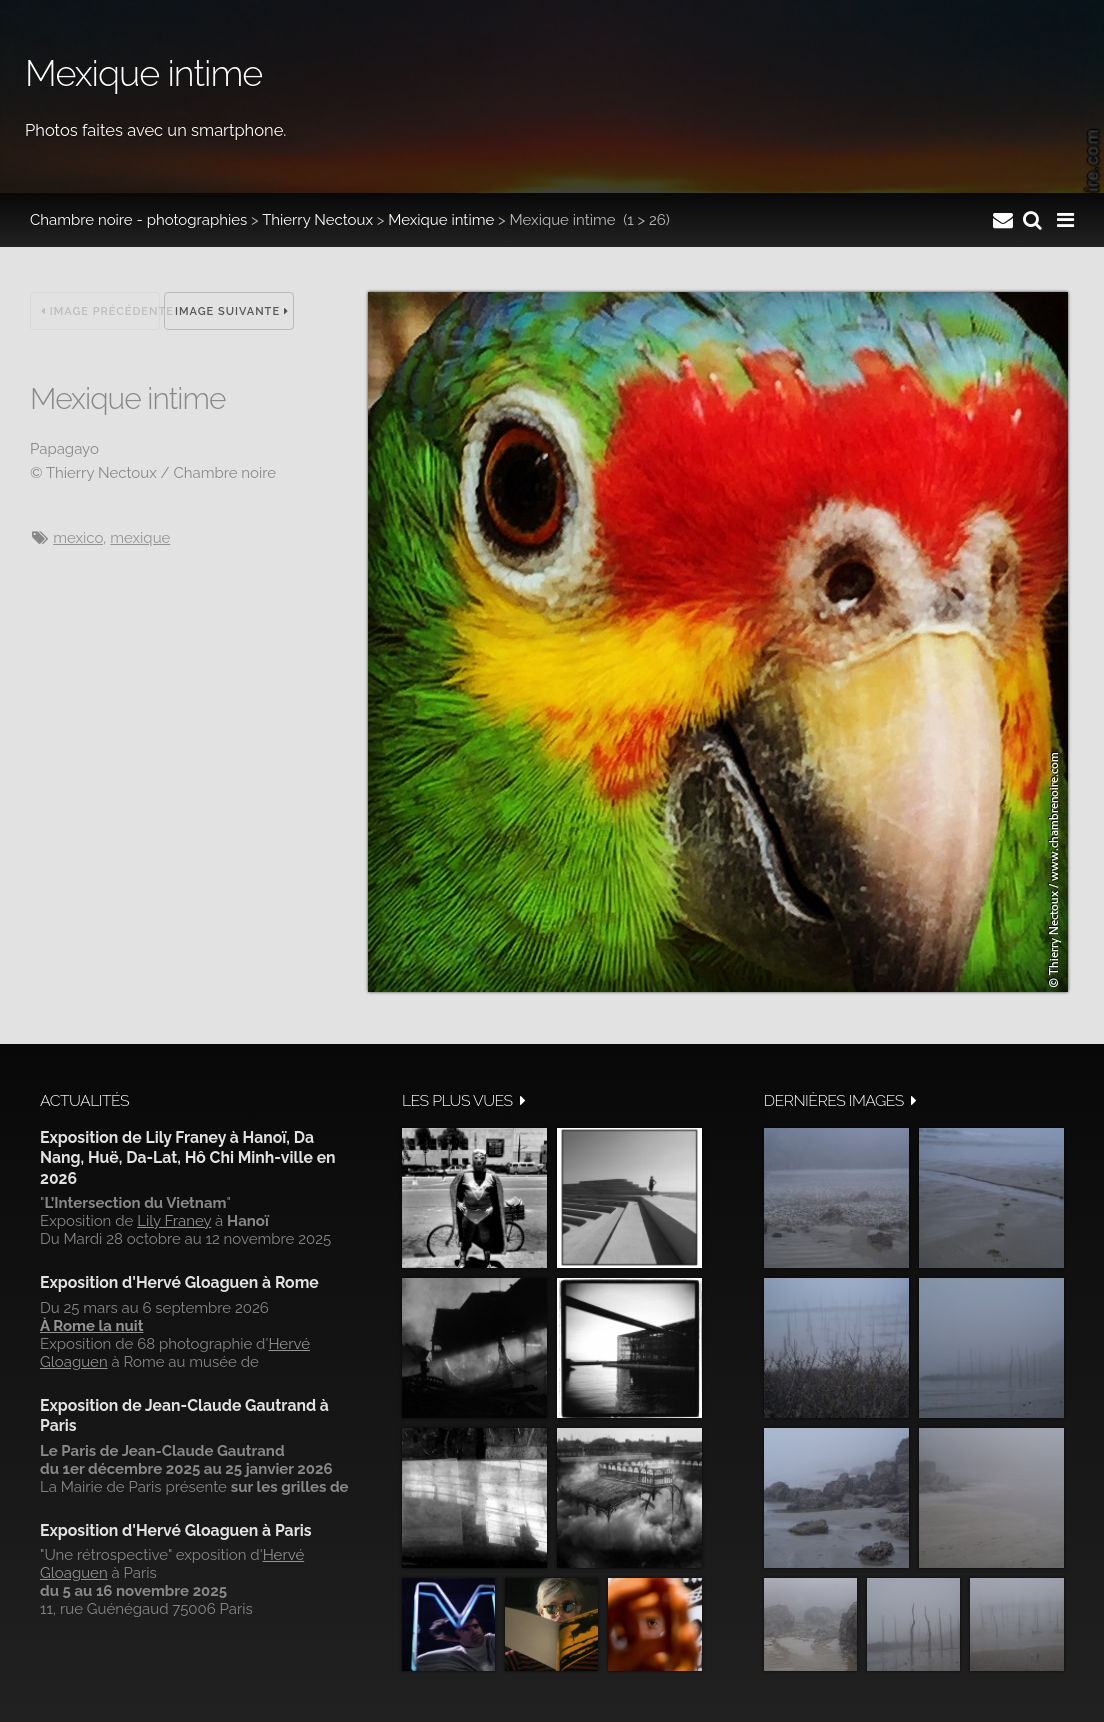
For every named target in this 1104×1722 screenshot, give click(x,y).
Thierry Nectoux (317, 220)
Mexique (140, 538)
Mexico (78, 538)
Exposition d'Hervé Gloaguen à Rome (179, 1282)
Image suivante (232, 311)
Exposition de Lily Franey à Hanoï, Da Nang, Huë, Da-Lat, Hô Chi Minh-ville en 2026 (188, 1158)
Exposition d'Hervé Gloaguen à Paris (176, 1530)
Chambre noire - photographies (138, 220)
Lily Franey (174, 1221)
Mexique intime (441, 220)
